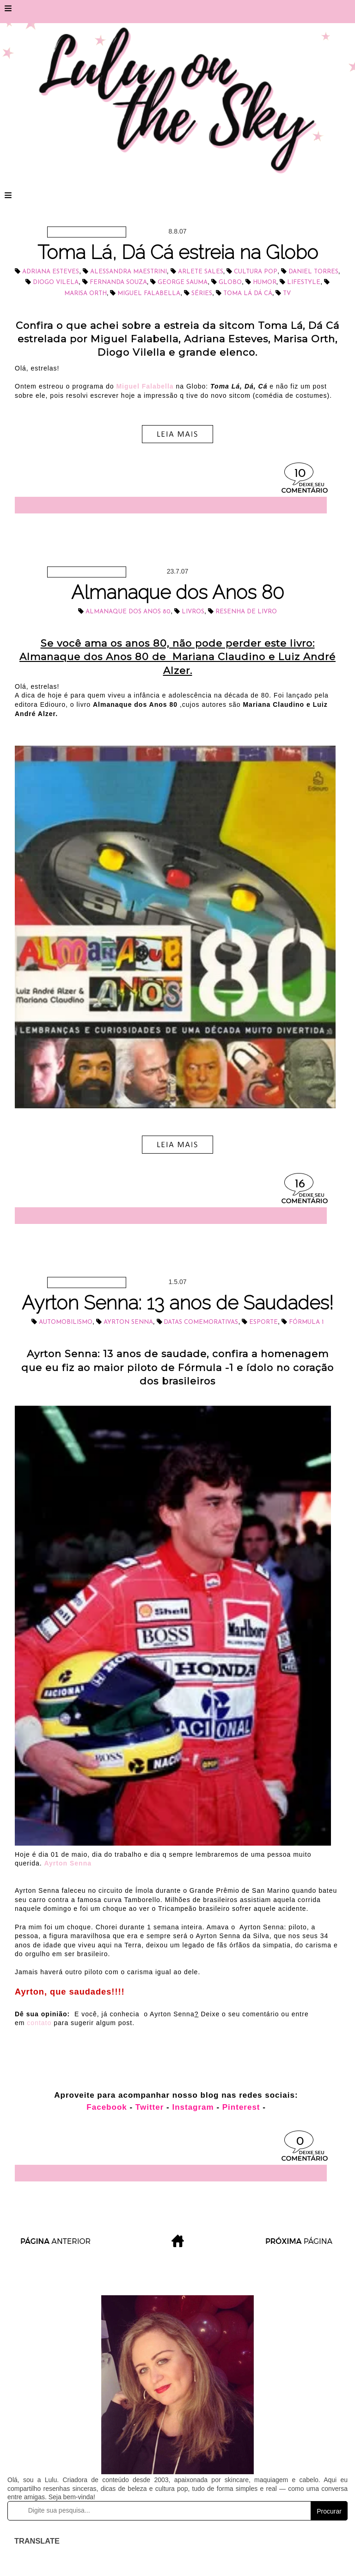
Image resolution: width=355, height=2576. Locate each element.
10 (300, 474)
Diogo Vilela (56, 282)
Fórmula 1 (306, 1322)
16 (300, 1184)
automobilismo (65, 1322)
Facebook (107, 2107)
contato (40, 2022)
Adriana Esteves (50, 272)
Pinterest (241, 2107)
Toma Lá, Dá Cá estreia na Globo (177, 252)
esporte (263, 1322)
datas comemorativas (201, 1322)
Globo (230, 282)
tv (287, 293)
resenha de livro (246, 612)
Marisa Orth (85, 293)
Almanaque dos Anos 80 (177, 592)
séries (201, 293)
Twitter (149, 2107)
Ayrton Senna (128, 1322)
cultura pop (255, 272)
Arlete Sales (200, 272)
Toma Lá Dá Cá (247, 293)
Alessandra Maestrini (128, 272)
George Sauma (183, 282)
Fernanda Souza (118, 282)
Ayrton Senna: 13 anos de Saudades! (177, 1302)
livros (193, 612)
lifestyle (303, 282)
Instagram (193, 2107)
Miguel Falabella (148, 293)
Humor (264, 282)
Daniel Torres (313, 272)
